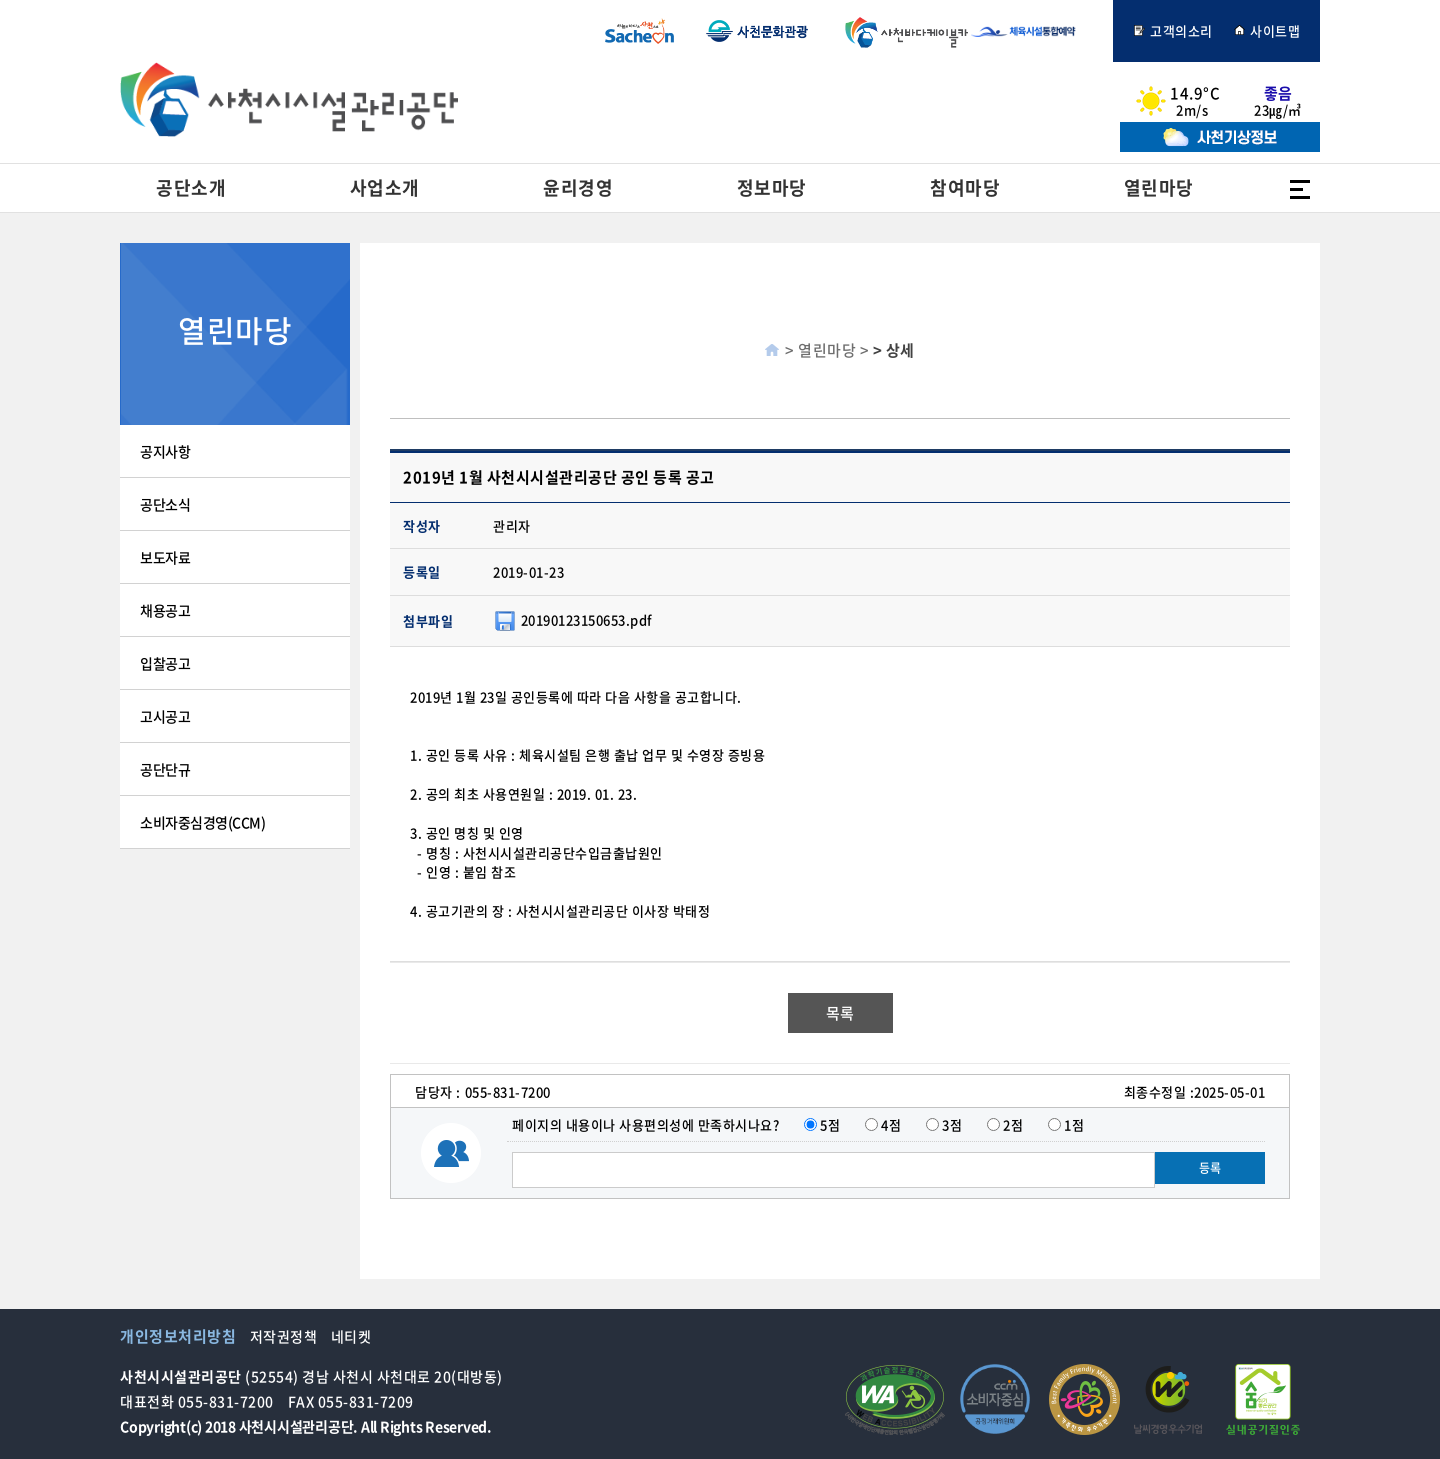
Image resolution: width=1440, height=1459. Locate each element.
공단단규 (165, 769)
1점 (1074, 1124)
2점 (1013, 1124)
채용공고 (165, 610)
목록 (840, 1013)
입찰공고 (165, 663)
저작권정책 (284, 1336)
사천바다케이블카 (902, 31)
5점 (830, 1124)
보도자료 (165, 557)
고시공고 (165, 716)
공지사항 (165, 451)
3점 (952, 1124)
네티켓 (351, 1336)
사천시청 (639, 31)
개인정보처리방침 (178, 1336)
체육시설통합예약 (1034, 31)
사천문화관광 (757, 31)
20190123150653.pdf (586, 618)
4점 (891, 1124)
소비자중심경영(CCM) (202, 822)
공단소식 (165, 504)
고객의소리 (1173, 30)
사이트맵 (1267, 30)
